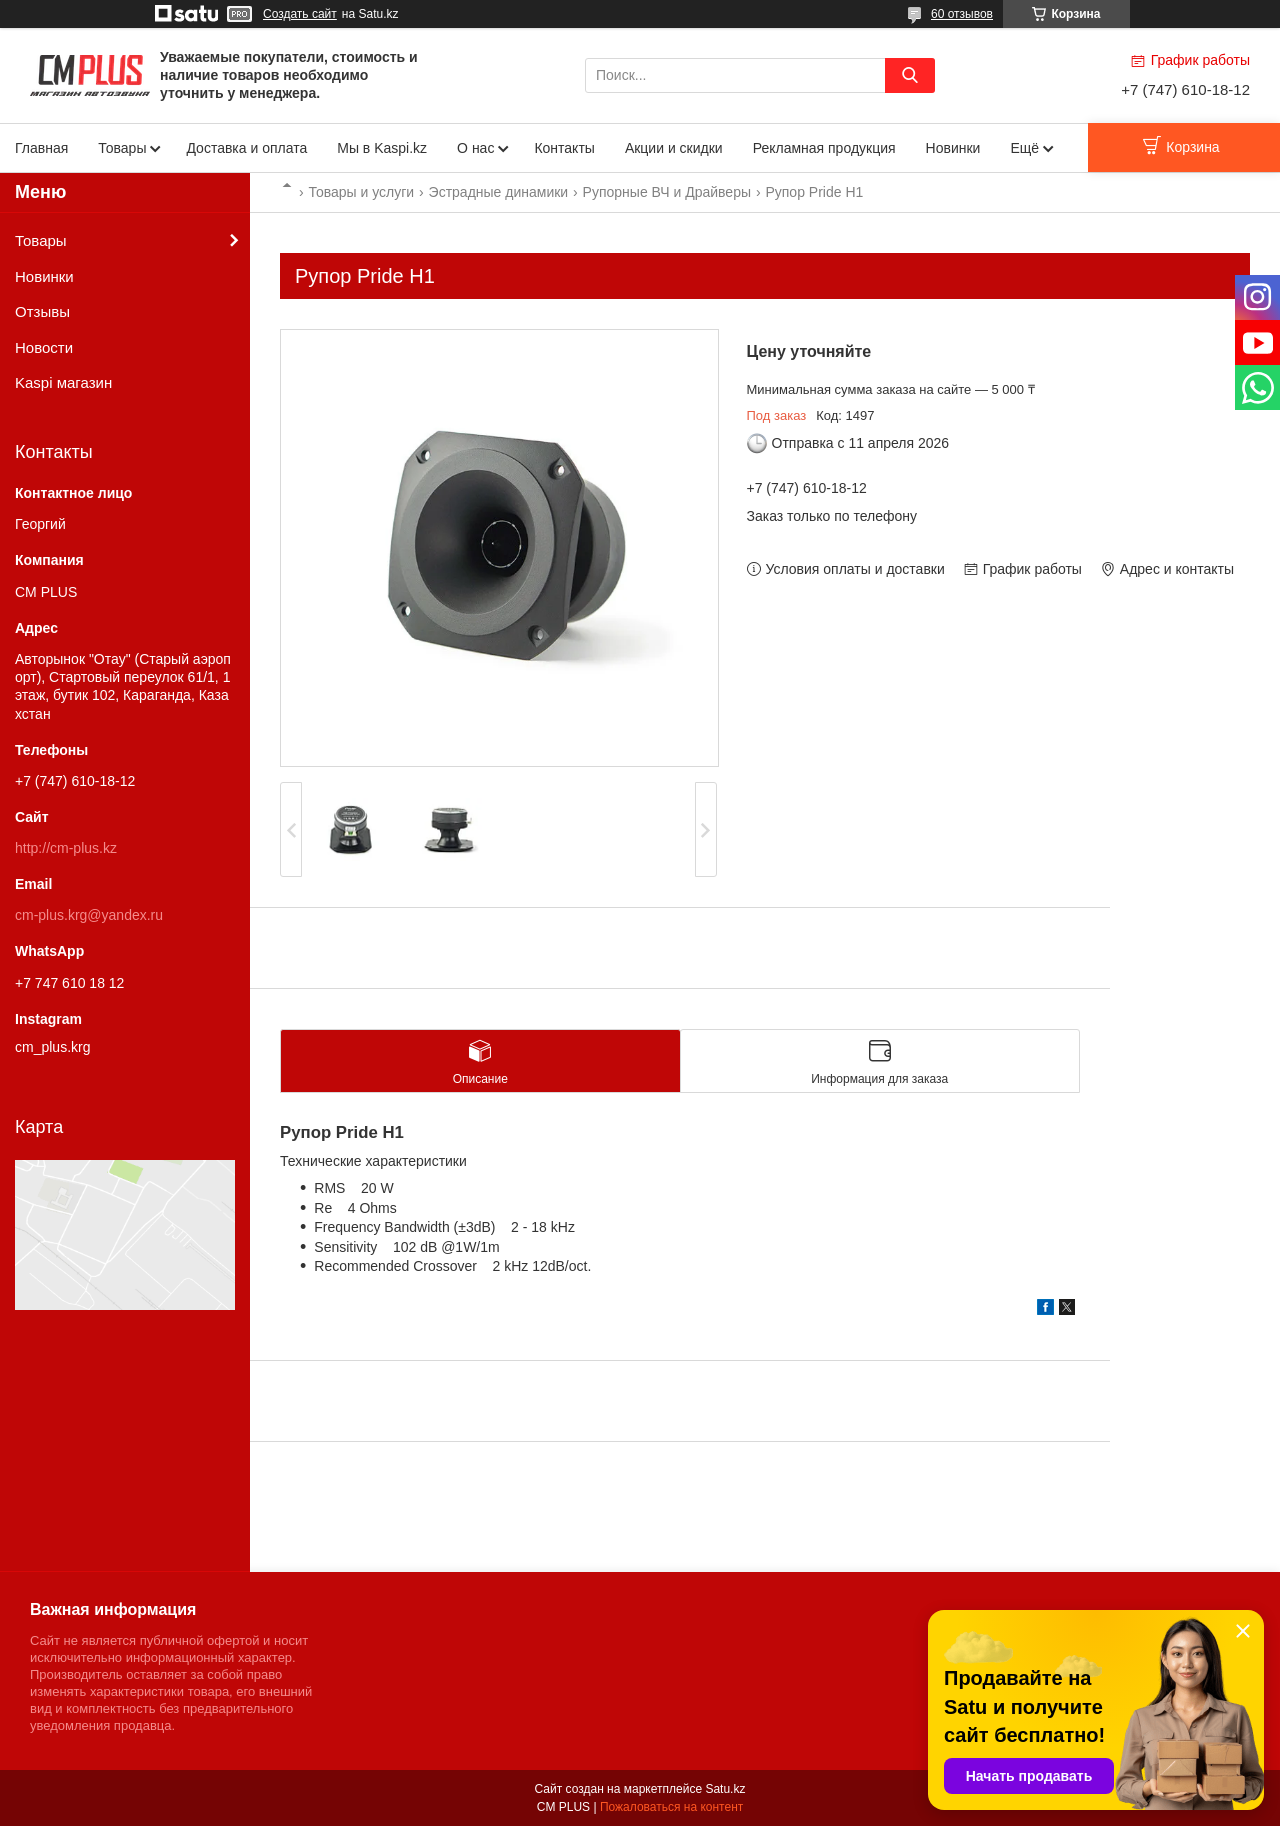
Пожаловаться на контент (671, 1807)
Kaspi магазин (63, 382)
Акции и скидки (674, 148)
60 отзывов (962, 14)
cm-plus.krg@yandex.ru (89, 915)
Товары (122, 148)
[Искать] (910, 75)
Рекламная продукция (824, 148)
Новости (44, 347)
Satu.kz (725, 1789)
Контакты (564, 148)
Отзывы (42, 311)
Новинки (953, 148)
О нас (475, 148)
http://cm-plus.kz (66, 848)
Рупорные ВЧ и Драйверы (667, 192)
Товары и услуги (361, 192)
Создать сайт (300, 14)
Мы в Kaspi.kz (382, 148)
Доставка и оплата (246, 148)
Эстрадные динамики (499, 192)
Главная (41, 148)
